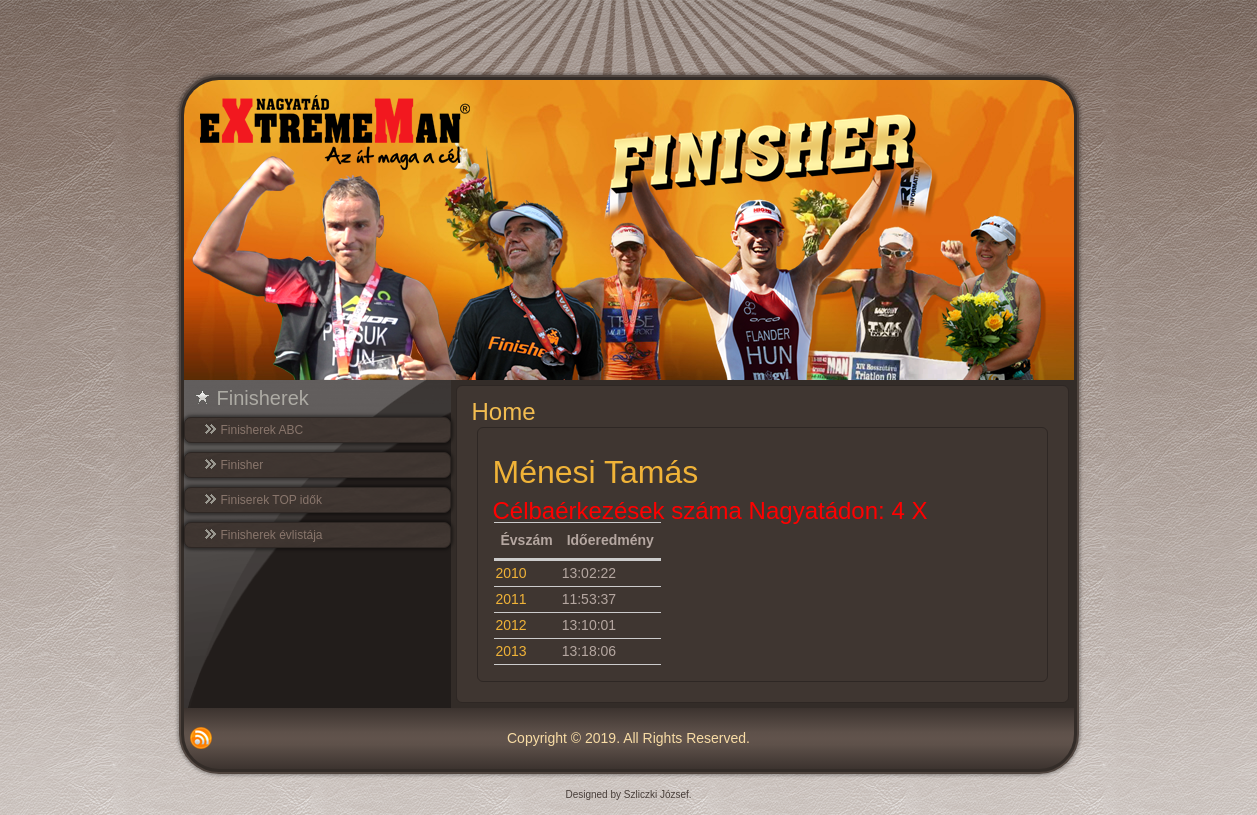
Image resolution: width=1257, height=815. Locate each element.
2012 (511, 625)
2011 (511, 599)
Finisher (242, 465)
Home (504, 411)
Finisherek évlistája (272, 535)
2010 (511, 573)
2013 (511, 651)
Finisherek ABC (262, 430)
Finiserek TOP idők (271, 500)
